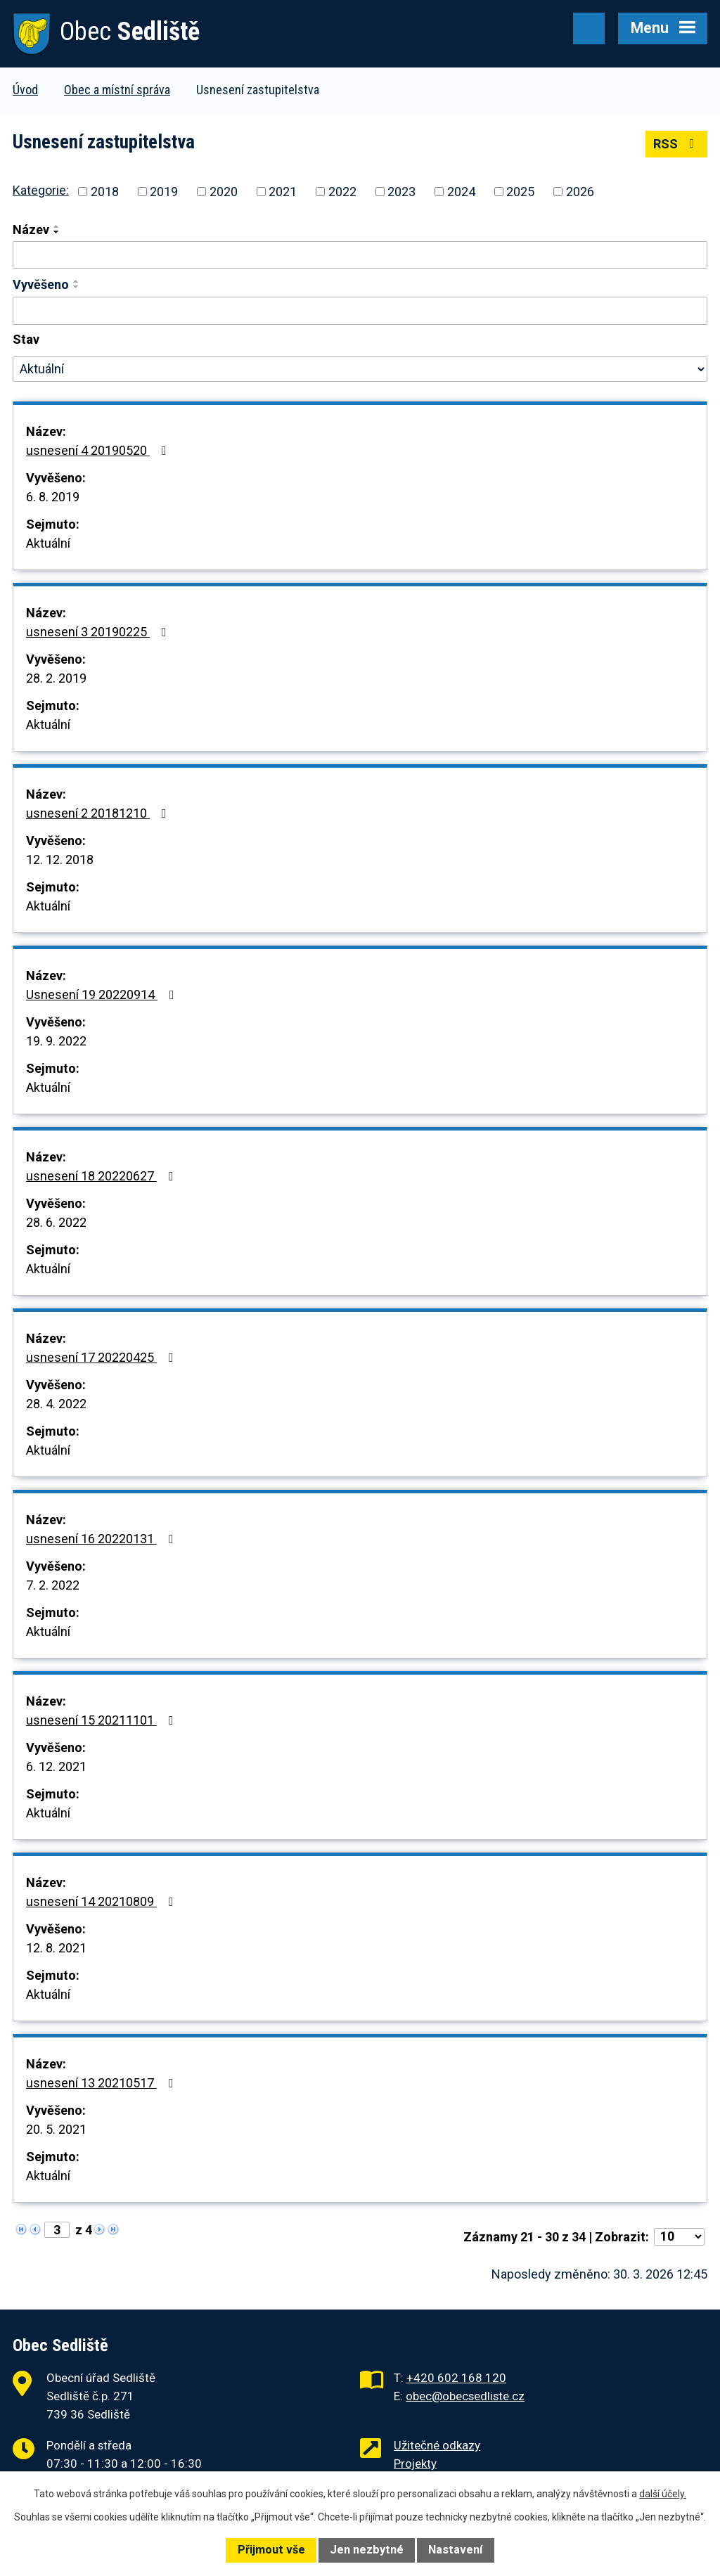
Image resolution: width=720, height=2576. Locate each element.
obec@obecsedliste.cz (465, 2396)
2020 (224, 191)
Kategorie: (41, 190)
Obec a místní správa (117, 89)
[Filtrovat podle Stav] (360, 369)
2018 (105, 191)
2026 (580, 191)
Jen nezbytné (367, 2549)
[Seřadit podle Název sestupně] (57, 232)
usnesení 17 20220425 (102, 1357)
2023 (401, 191)
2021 (283, 191)
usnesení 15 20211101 (102, 1720)
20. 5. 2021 (56, 2129)
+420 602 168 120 (456, 2378)
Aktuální (48, 543)
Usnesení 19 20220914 (103, 994)
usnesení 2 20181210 (99, 813)
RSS (676, 143)
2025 (520, 191)
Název (31, 229)
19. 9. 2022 (56, 1040)
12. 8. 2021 (56, 1947)
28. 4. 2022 (56, 1403)
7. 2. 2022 (52, 1585)
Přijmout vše (271, 2549)
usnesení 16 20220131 (102, 1538)
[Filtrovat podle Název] (360, 255)
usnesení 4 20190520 (99, 450)
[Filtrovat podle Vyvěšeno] (360, 311)
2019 (164, 191)
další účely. (662, 2493)
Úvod (25, 89)
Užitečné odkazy (437, 2445)
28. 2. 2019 (56, 678)
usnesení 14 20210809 (102, 1901)
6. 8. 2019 (52, 496)
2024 (461, 191)
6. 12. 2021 (56, 1766)
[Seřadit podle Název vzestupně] (57, 226)
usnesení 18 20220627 (102, 1175)
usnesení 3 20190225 (99, 631)
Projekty (415, 2463)
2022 (342, 191)
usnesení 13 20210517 (102, 2082)
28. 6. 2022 (56, 1222)
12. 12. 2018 (60, 859)
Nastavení (455, 2549)
